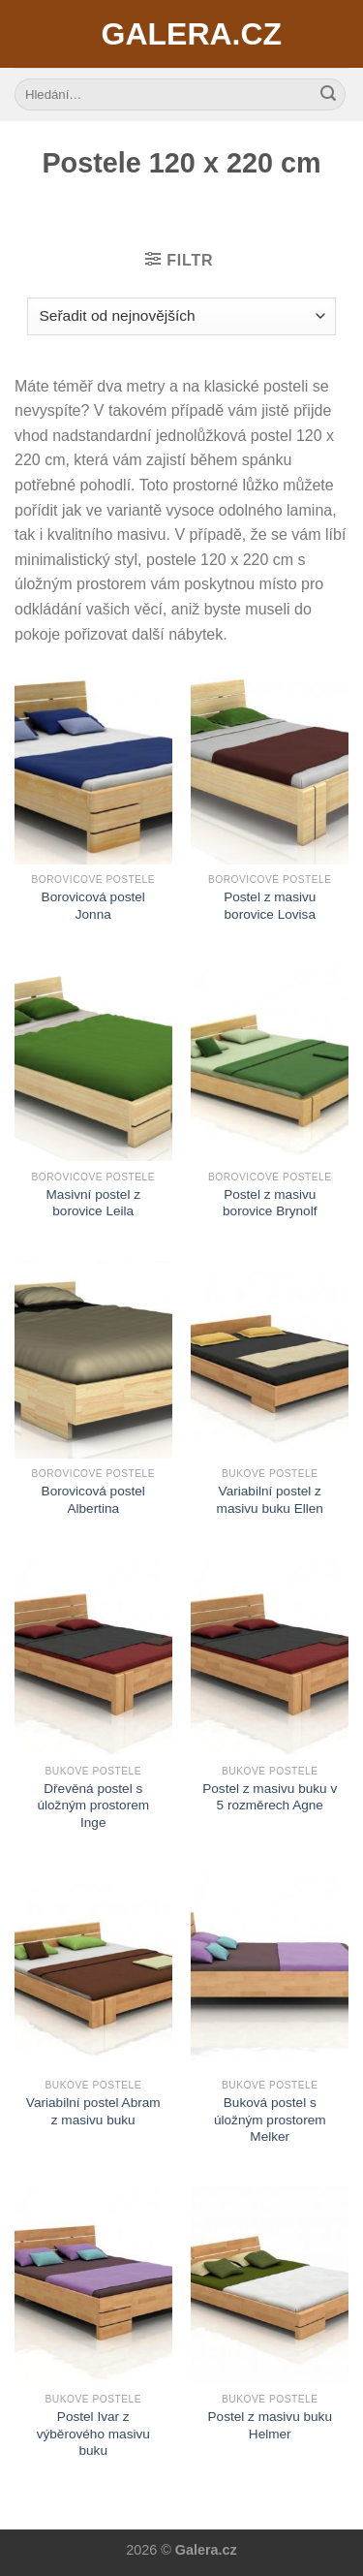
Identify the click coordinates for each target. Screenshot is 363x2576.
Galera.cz (182, 33)
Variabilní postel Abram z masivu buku (93, 2111)
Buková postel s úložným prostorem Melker (270, 2119)
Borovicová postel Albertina (93, 1500)
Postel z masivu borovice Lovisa (270, 906)
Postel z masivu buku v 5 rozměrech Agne (269, 1797)
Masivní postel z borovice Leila (93, 1203)
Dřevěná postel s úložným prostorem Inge (93, 1805)
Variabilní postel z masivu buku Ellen (270, 1500)
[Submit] (328, 95)
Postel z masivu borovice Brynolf (270, 1203)
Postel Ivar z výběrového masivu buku (93, 2433)
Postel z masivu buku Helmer (270, 2425)
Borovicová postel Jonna (93, 906)
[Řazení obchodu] (181, 316)
